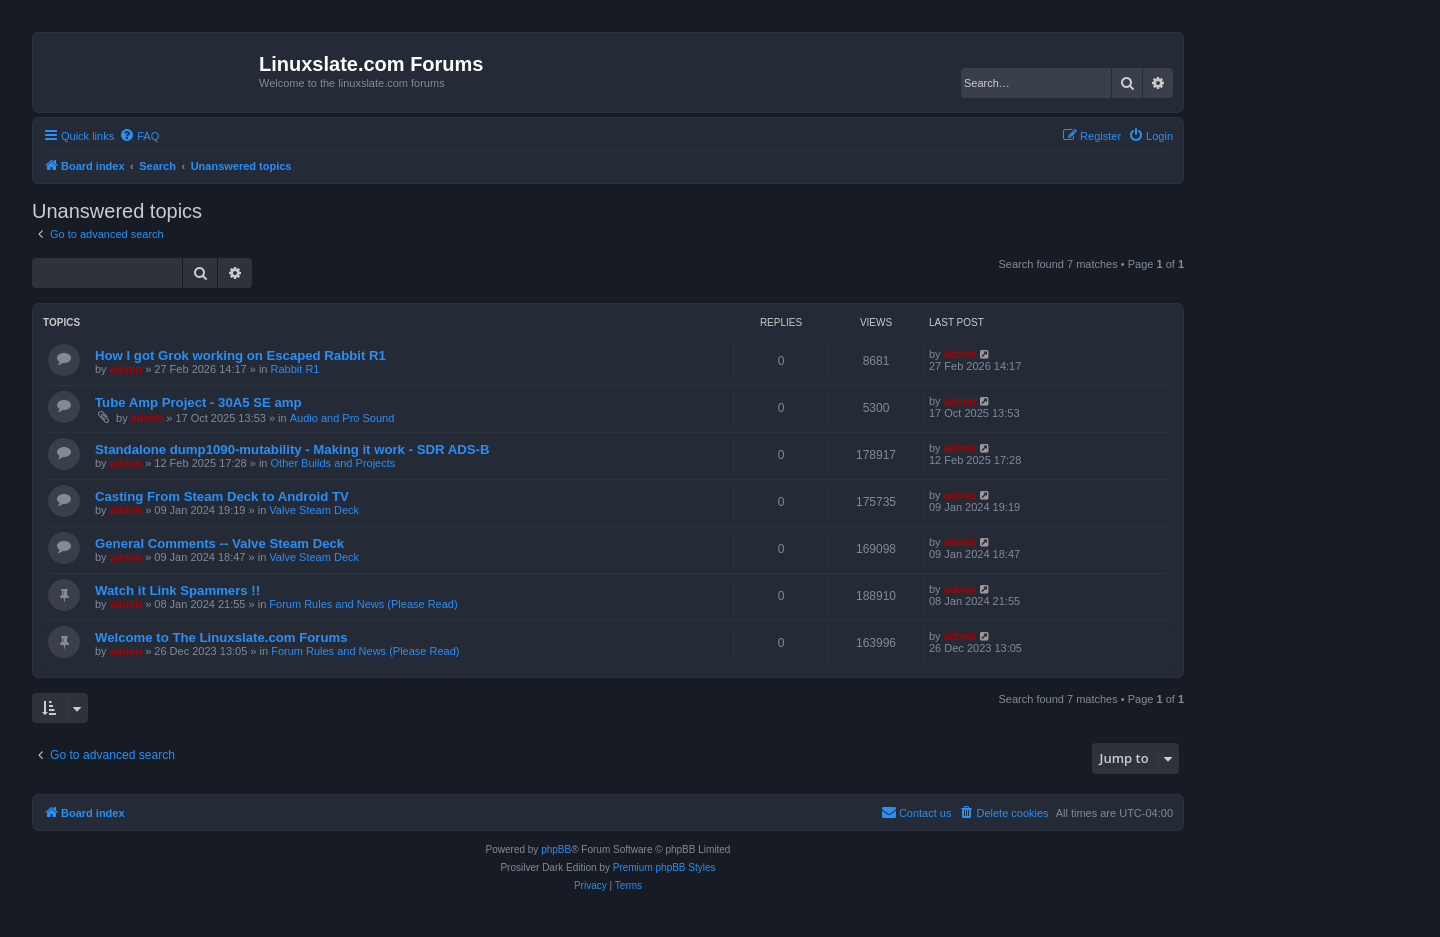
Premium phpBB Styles (664, 867)
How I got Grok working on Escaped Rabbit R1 (240, 355)
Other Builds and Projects (333, 463)
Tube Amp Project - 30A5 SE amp (198, 402)
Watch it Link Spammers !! (177, 590)
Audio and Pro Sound (342, 418)
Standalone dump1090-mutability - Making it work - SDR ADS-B (292, 449)
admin (126, 369)
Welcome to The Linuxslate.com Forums (221, 637)
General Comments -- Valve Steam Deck (219, 543)
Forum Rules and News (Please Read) (363, 604)
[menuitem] (139, 136)
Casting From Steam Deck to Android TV (222, 496)
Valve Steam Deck (314, 510)
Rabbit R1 (295, 369)
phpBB (556, 849)
